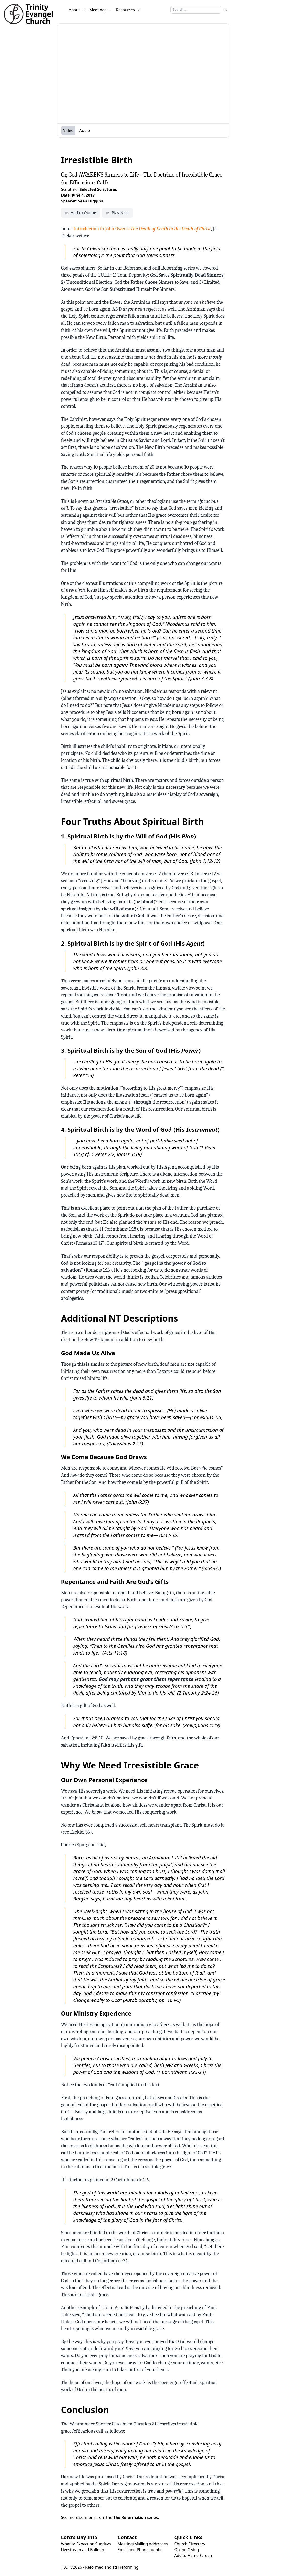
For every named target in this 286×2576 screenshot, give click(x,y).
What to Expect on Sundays (86, 2543)
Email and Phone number (141, 2549)
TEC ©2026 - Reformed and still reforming (99, 2567)
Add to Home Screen (193, 2555)
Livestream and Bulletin (82, 2549)
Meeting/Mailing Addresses (143, 2543)
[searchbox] (193, 9)
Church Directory (189, 2543)
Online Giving (186, 2549)
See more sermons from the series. (110, 2517)
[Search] (225, 9)
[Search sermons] (197, 9)
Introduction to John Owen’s (142, 229)
